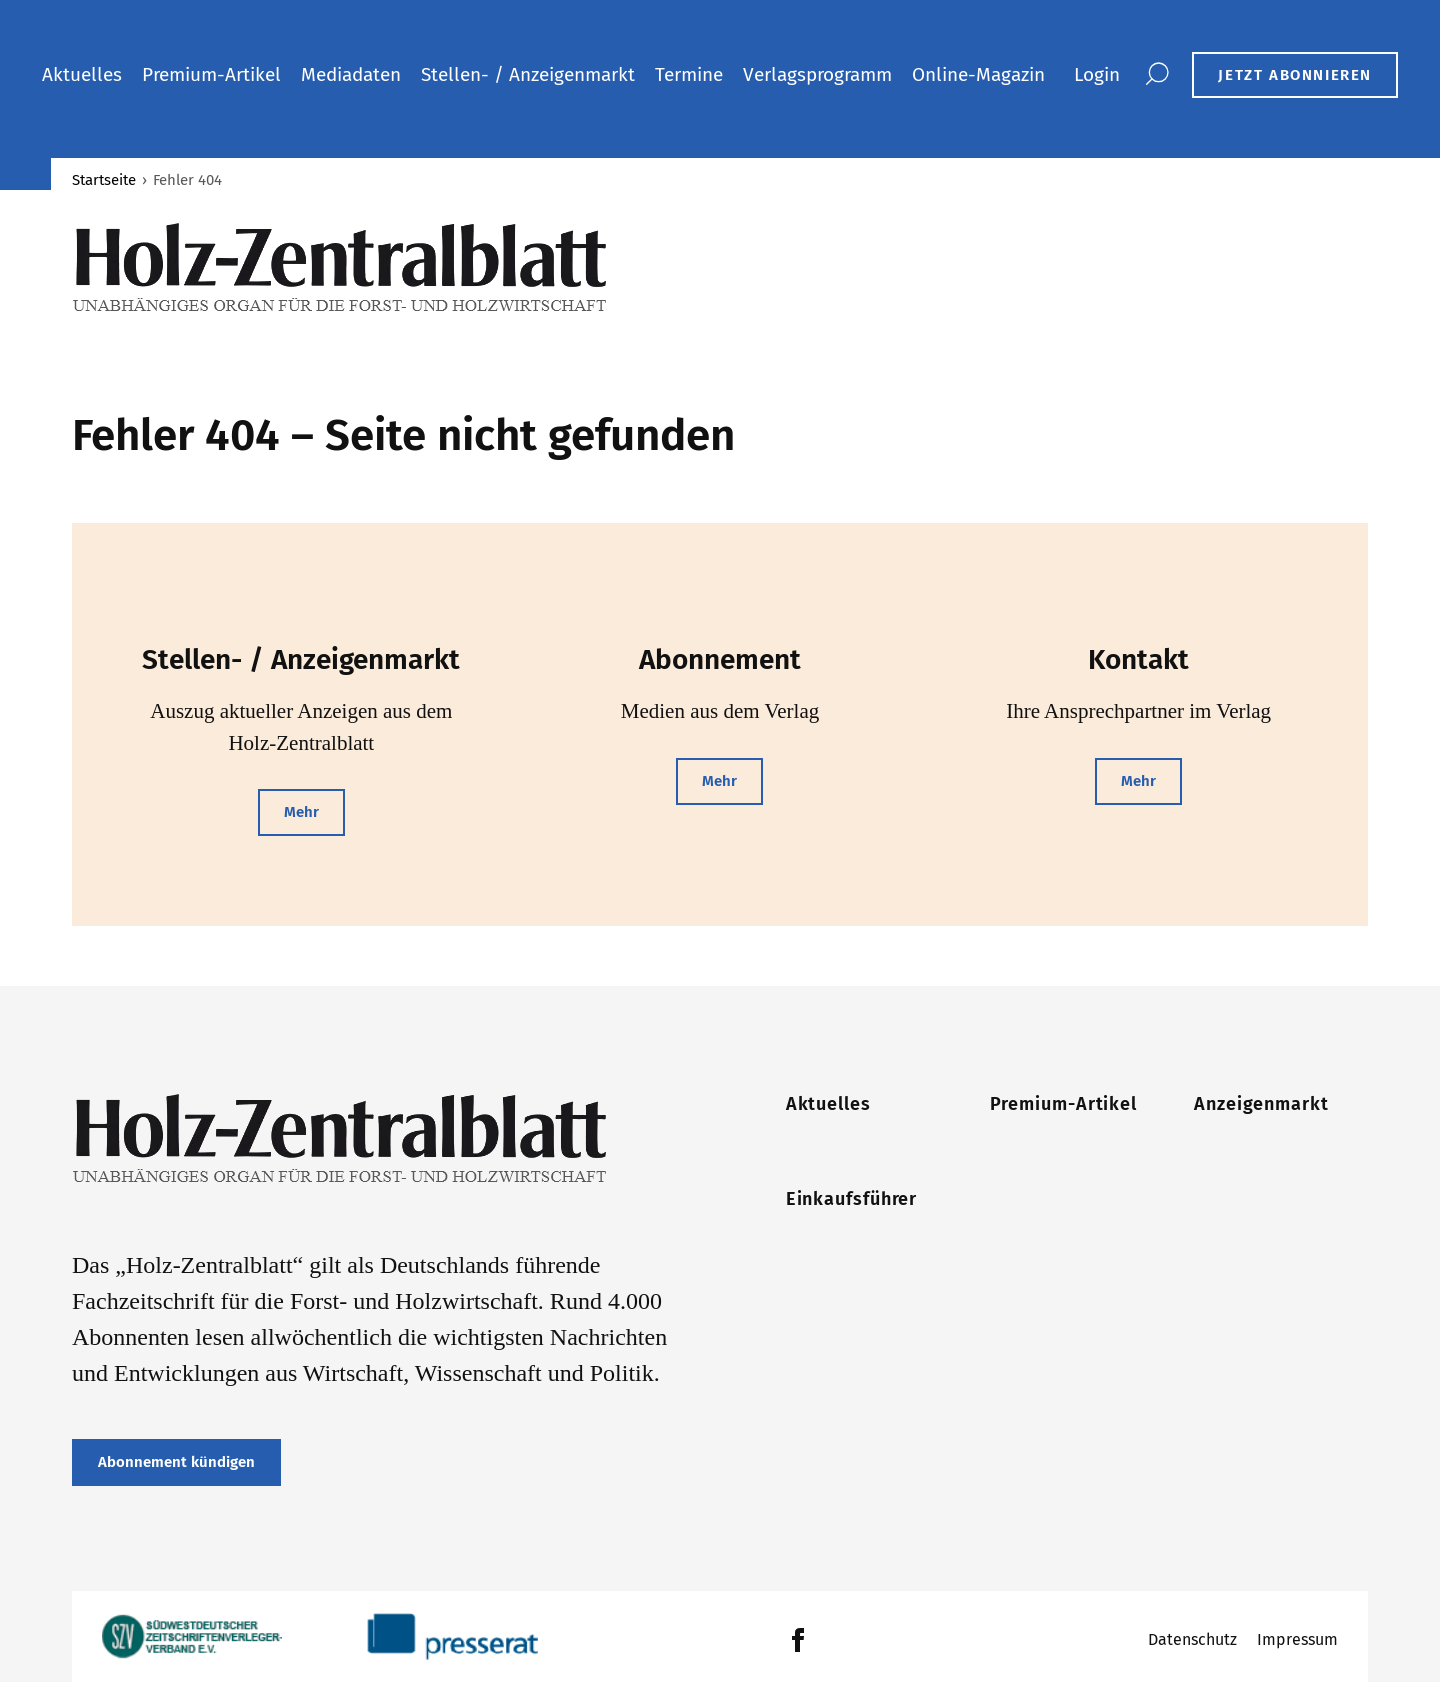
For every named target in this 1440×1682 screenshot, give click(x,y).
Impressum (1297, 1639)
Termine (689, 74)
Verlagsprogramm (817, 74)
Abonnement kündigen (176, 1462)
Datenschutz (1192, 1639)
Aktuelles (82, 74)
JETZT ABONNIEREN (1295, 75)
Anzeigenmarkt (1261, 1104)
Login (1097, 74)
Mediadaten (351, 74)
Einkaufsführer (852, 1199)
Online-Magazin (978, 74)
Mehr (301, 812)
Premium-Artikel (211, 74)
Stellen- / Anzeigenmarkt (528, 74)
